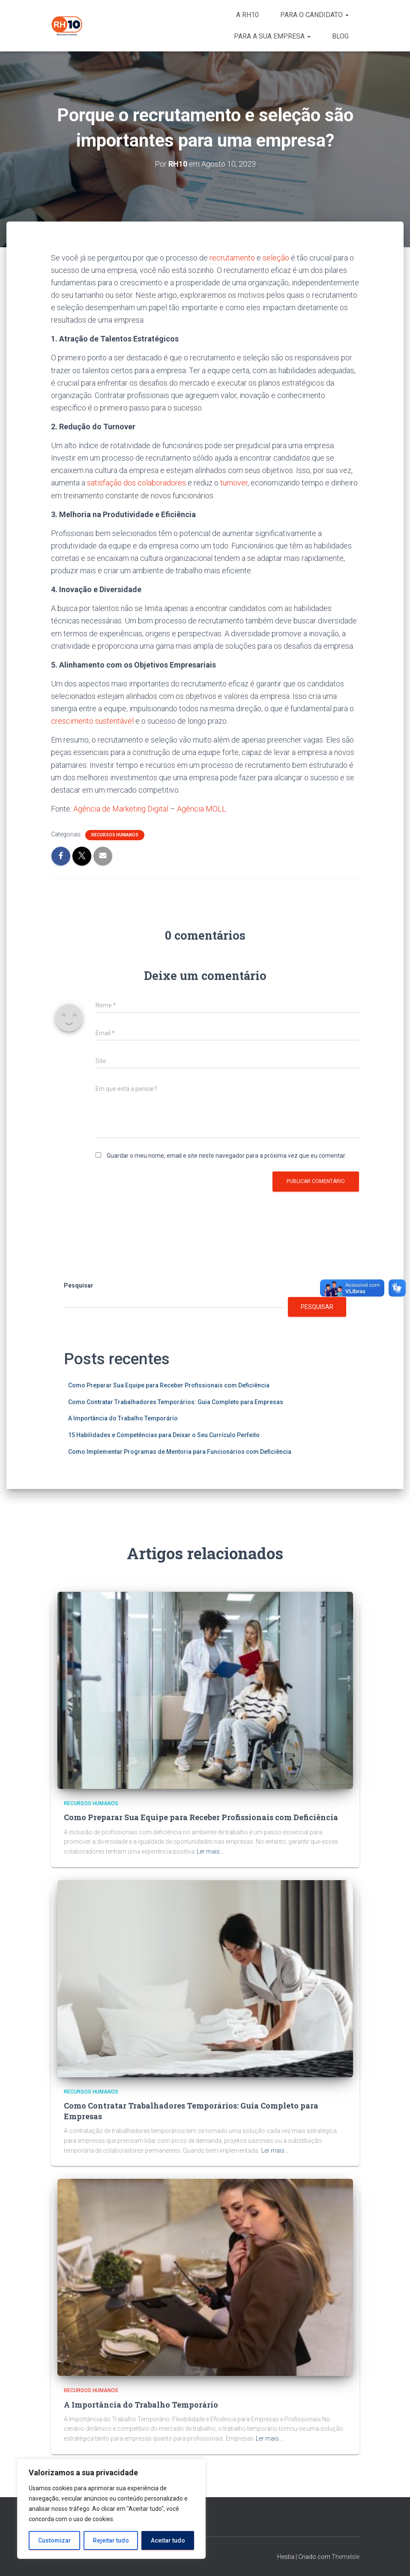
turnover (234, 482)
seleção (276, 257)
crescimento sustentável (92, 720)
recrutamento (232, 257)
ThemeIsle (345, 2556)
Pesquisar (78, 1285)
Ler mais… (210, 1851)
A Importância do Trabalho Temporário (123, 1418)
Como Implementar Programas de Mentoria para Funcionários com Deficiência (179, 1451)
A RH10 (247, 15)
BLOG (340, 36)
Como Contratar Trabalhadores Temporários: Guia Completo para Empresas (175, 1402)
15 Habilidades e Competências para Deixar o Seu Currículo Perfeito (164, 1435)
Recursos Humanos (114, 835)
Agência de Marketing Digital (120, 808)
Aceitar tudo (168, 2540)
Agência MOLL (201, 808)
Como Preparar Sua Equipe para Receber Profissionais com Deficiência (168, 1385)
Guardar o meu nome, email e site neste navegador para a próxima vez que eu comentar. (226, 1155)
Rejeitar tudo (111, 2540)
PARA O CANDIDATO (314, 15)
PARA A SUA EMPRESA (272, 36)
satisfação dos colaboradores (137, 482)
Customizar (54, 2540)
